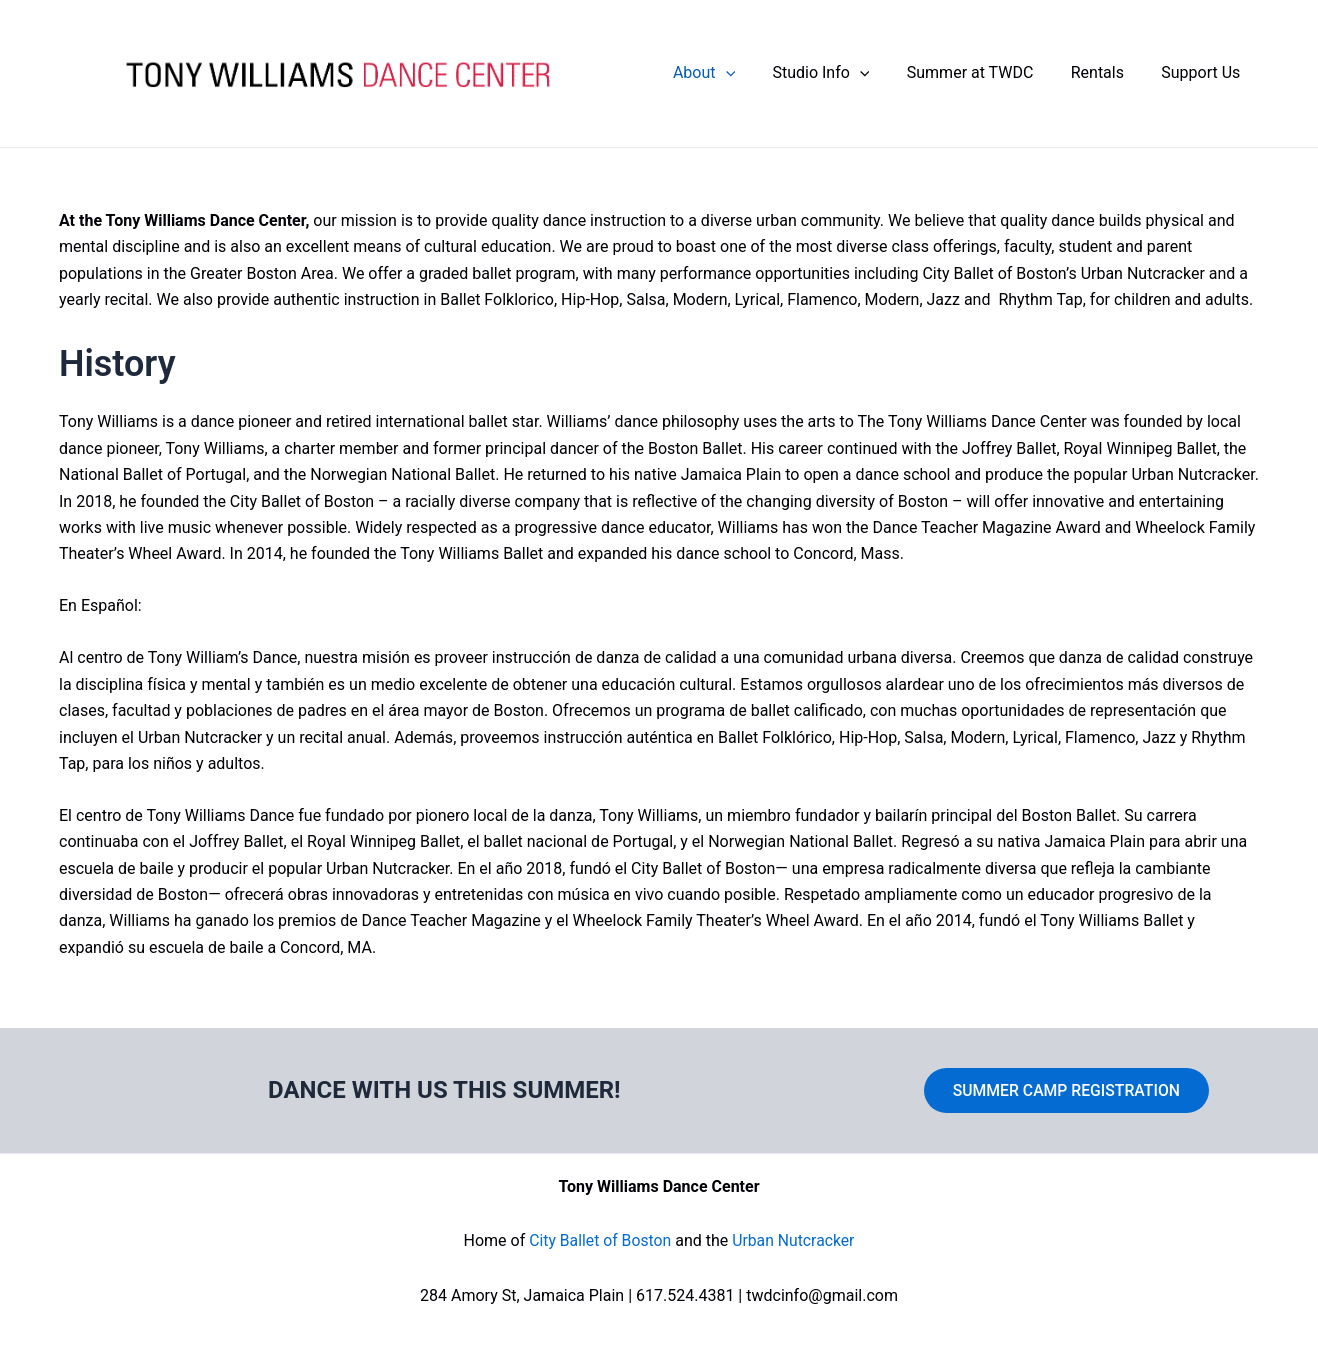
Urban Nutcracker (794, 1240)
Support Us (1203, 75)
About (728, 76)
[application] (749, 76)
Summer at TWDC (983, 75)
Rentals (1105, 75)
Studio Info (839, 76)
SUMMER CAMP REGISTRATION (1066, 1089)
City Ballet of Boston (599, 1240)
